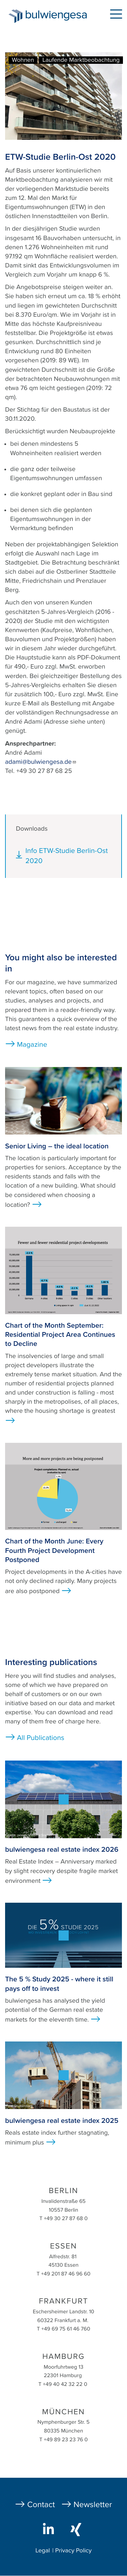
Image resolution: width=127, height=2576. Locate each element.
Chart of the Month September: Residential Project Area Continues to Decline (60, 1334)
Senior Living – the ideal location (57, 1146)
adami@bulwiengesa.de (41, 762)
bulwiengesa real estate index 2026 (62, 1849)
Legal (42, 2550)
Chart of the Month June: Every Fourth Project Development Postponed (54, 1550)
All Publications (40, 1738)
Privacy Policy (73, 2550)
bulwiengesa (58, 17)
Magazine (32, 1044)
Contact (41, 2504)
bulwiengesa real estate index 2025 (62, 2120)
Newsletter (92, 2504)
